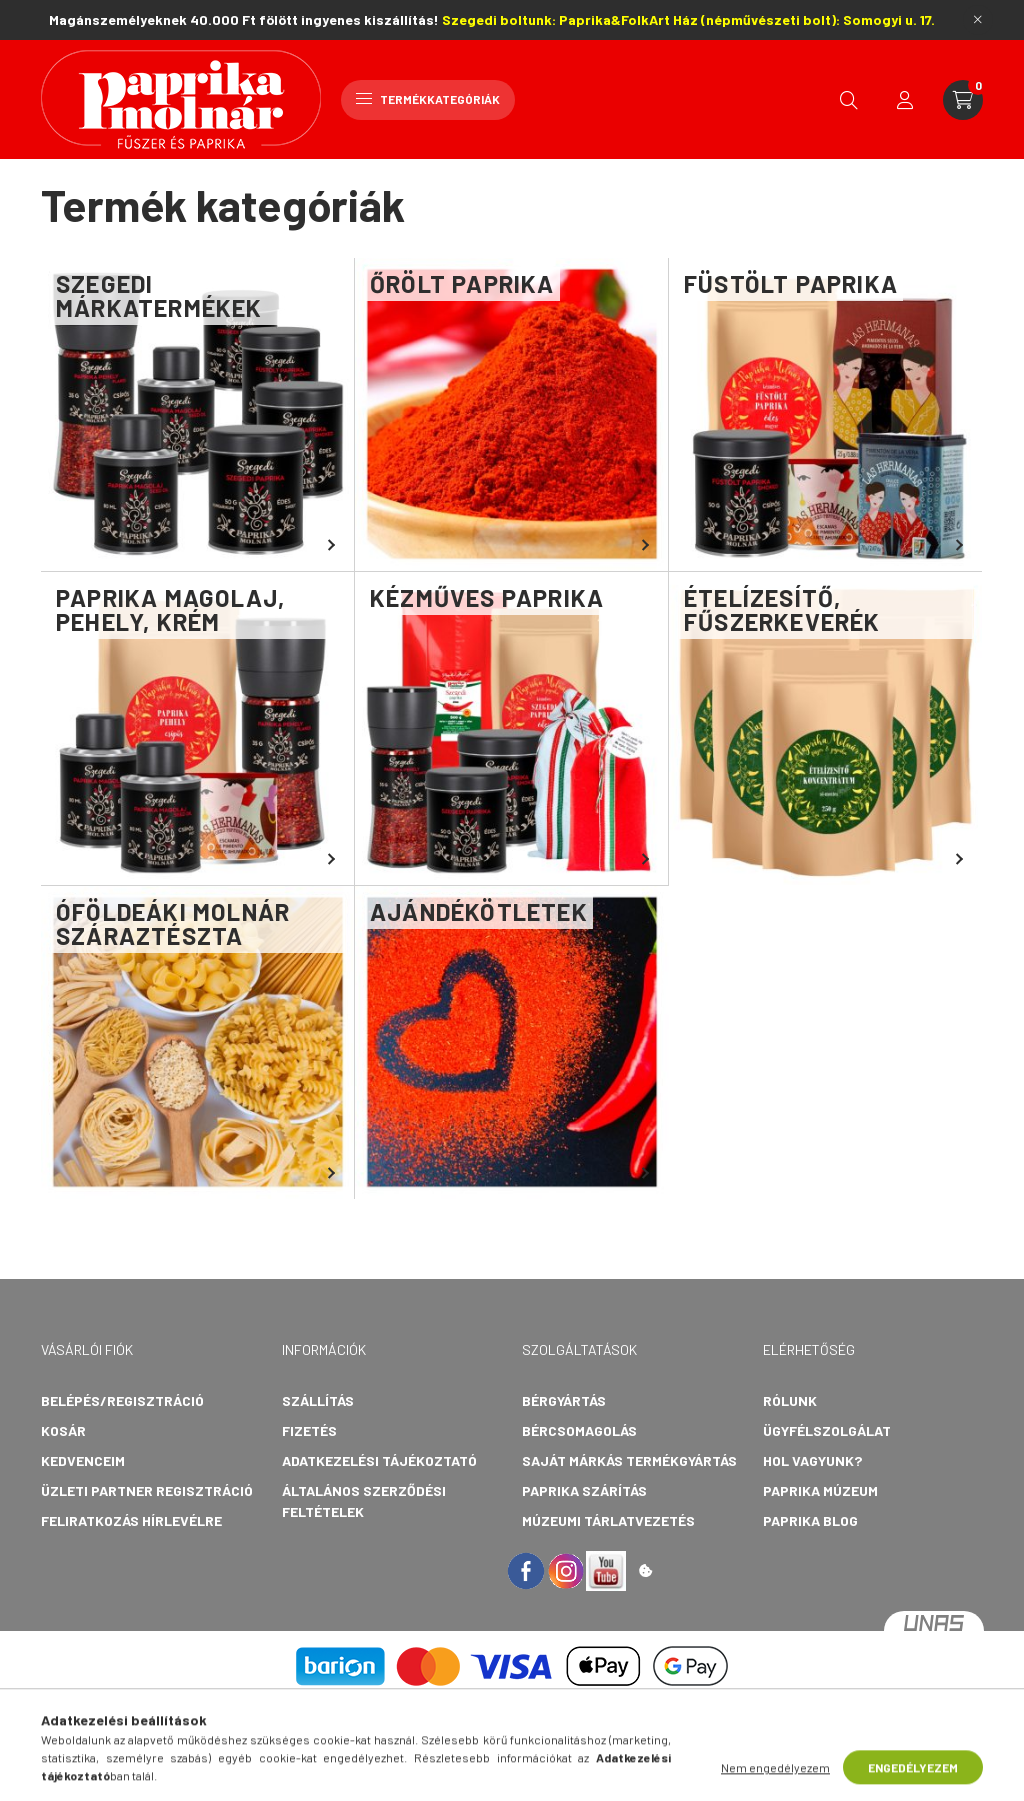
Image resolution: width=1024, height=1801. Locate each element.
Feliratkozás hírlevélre (131, 1520)
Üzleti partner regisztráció (147, 1490)
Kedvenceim (83, 1460)
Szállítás (318, 1400)
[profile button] (905, 100)
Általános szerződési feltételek (364, 1501)
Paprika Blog (810, 1520)
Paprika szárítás (584, 1490)
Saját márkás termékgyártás (629, 1460)
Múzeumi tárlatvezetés (608, 1520)
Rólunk (790, 1400)
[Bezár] (978, 20)
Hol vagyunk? (812, 1460)
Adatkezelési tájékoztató (379, 1460)
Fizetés (309, 1430)
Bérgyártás (564, 1400)
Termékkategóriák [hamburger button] (428, 99)
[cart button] (963, 100)
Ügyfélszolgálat (827, 1430)
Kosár (63, 1430)
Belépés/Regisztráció (122, 1400)
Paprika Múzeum (820, 1490)
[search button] (849, 100)
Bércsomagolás (579, 1430)
